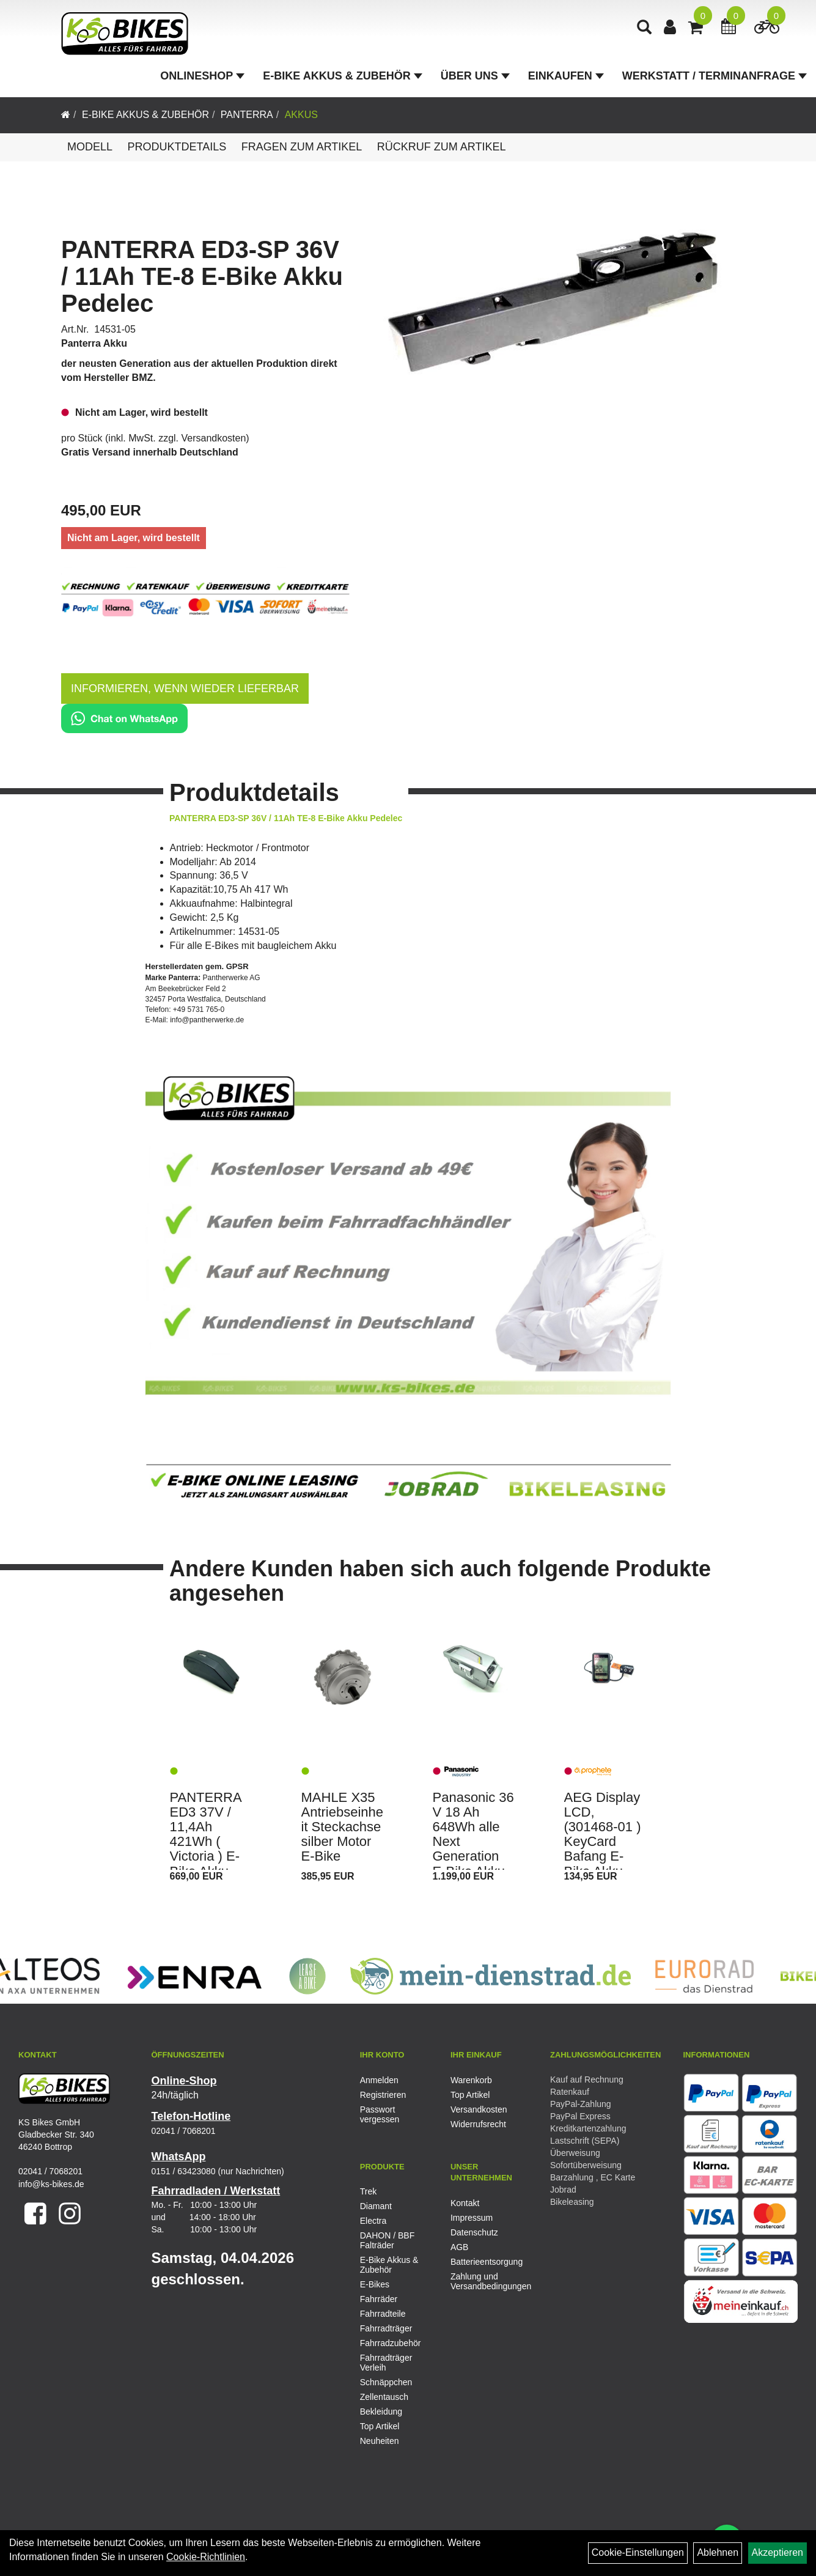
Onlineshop (202, 76)
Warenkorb (471, 2080)
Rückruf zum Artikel (441, 147)
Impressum (471, 2218)
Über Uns (475, 76)
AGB (459, 2247)
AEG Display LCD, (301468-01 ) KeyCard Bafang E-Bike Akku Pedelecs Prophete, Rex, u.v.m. (602, 1857)
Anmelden (379, 2080)
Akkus (301, 114)
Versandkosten (214, 438)
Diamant (376, 2206)
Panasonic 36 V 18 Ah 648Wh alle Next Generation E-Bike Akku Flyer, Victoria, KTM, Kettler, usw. (473, 1864)
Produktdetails (176, 147)
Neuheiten (379, 2441)
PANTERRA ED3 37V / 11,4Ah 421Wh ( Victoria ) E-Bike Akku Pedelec (205, 1842)
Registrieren (383, 2095)
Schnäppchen (386, 2382)
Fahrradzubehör (390, 2343)
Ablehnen (717, 2552)
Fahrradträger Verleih (386, 2362)
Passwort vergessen (380, 2114)
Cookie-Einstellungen (638, 2552)
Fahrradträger (386, 2328)
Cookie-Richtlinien (205, 2557)
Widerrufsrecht (478, 2124)
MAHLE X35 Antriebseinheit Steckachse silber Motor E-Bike (342, 1827)
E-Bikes (374, 2284)
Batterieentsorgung (481, 2262)
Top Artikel (470, 2095)
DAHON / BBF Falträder (387, 2240)
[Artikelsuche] (644, 28)
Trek (368, 2191)
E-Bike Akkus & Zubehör (342, 76)
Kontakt (464, 2203)
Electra (373, 2221)
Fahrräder (378, 2299)
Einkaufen (566, 76)
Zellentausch (384, 2397)
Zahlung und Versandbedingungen (481, 2281)
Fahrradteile (383, 2314)
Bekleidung (381, 2411)
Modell (89, 147)
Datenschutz (474, 2232)
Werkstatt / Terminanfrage (714, 76)
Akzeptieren (778, 2552)
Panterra (247, 114)
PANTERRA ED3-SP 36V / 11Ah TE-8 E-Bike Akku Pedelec (202, 276)
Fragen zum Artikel (301, 147)
